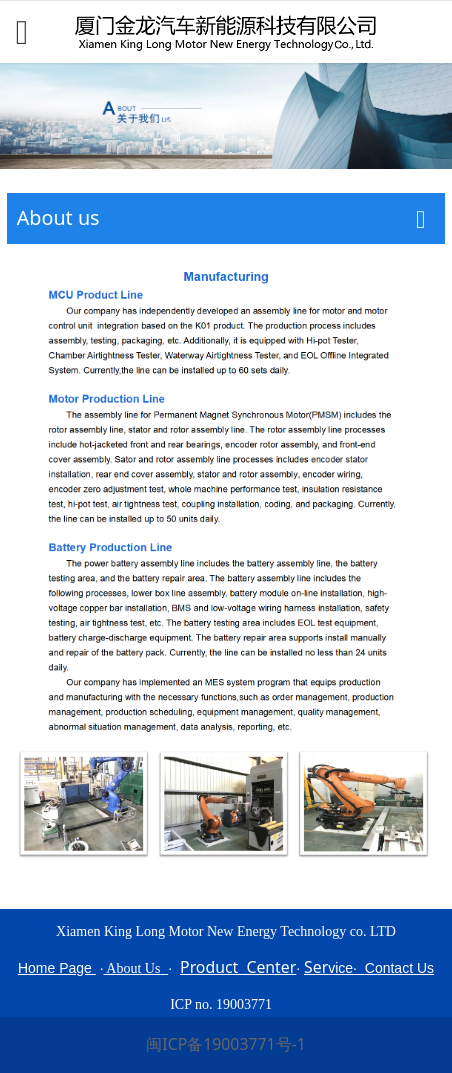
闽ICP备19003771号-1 (225, 1044)
